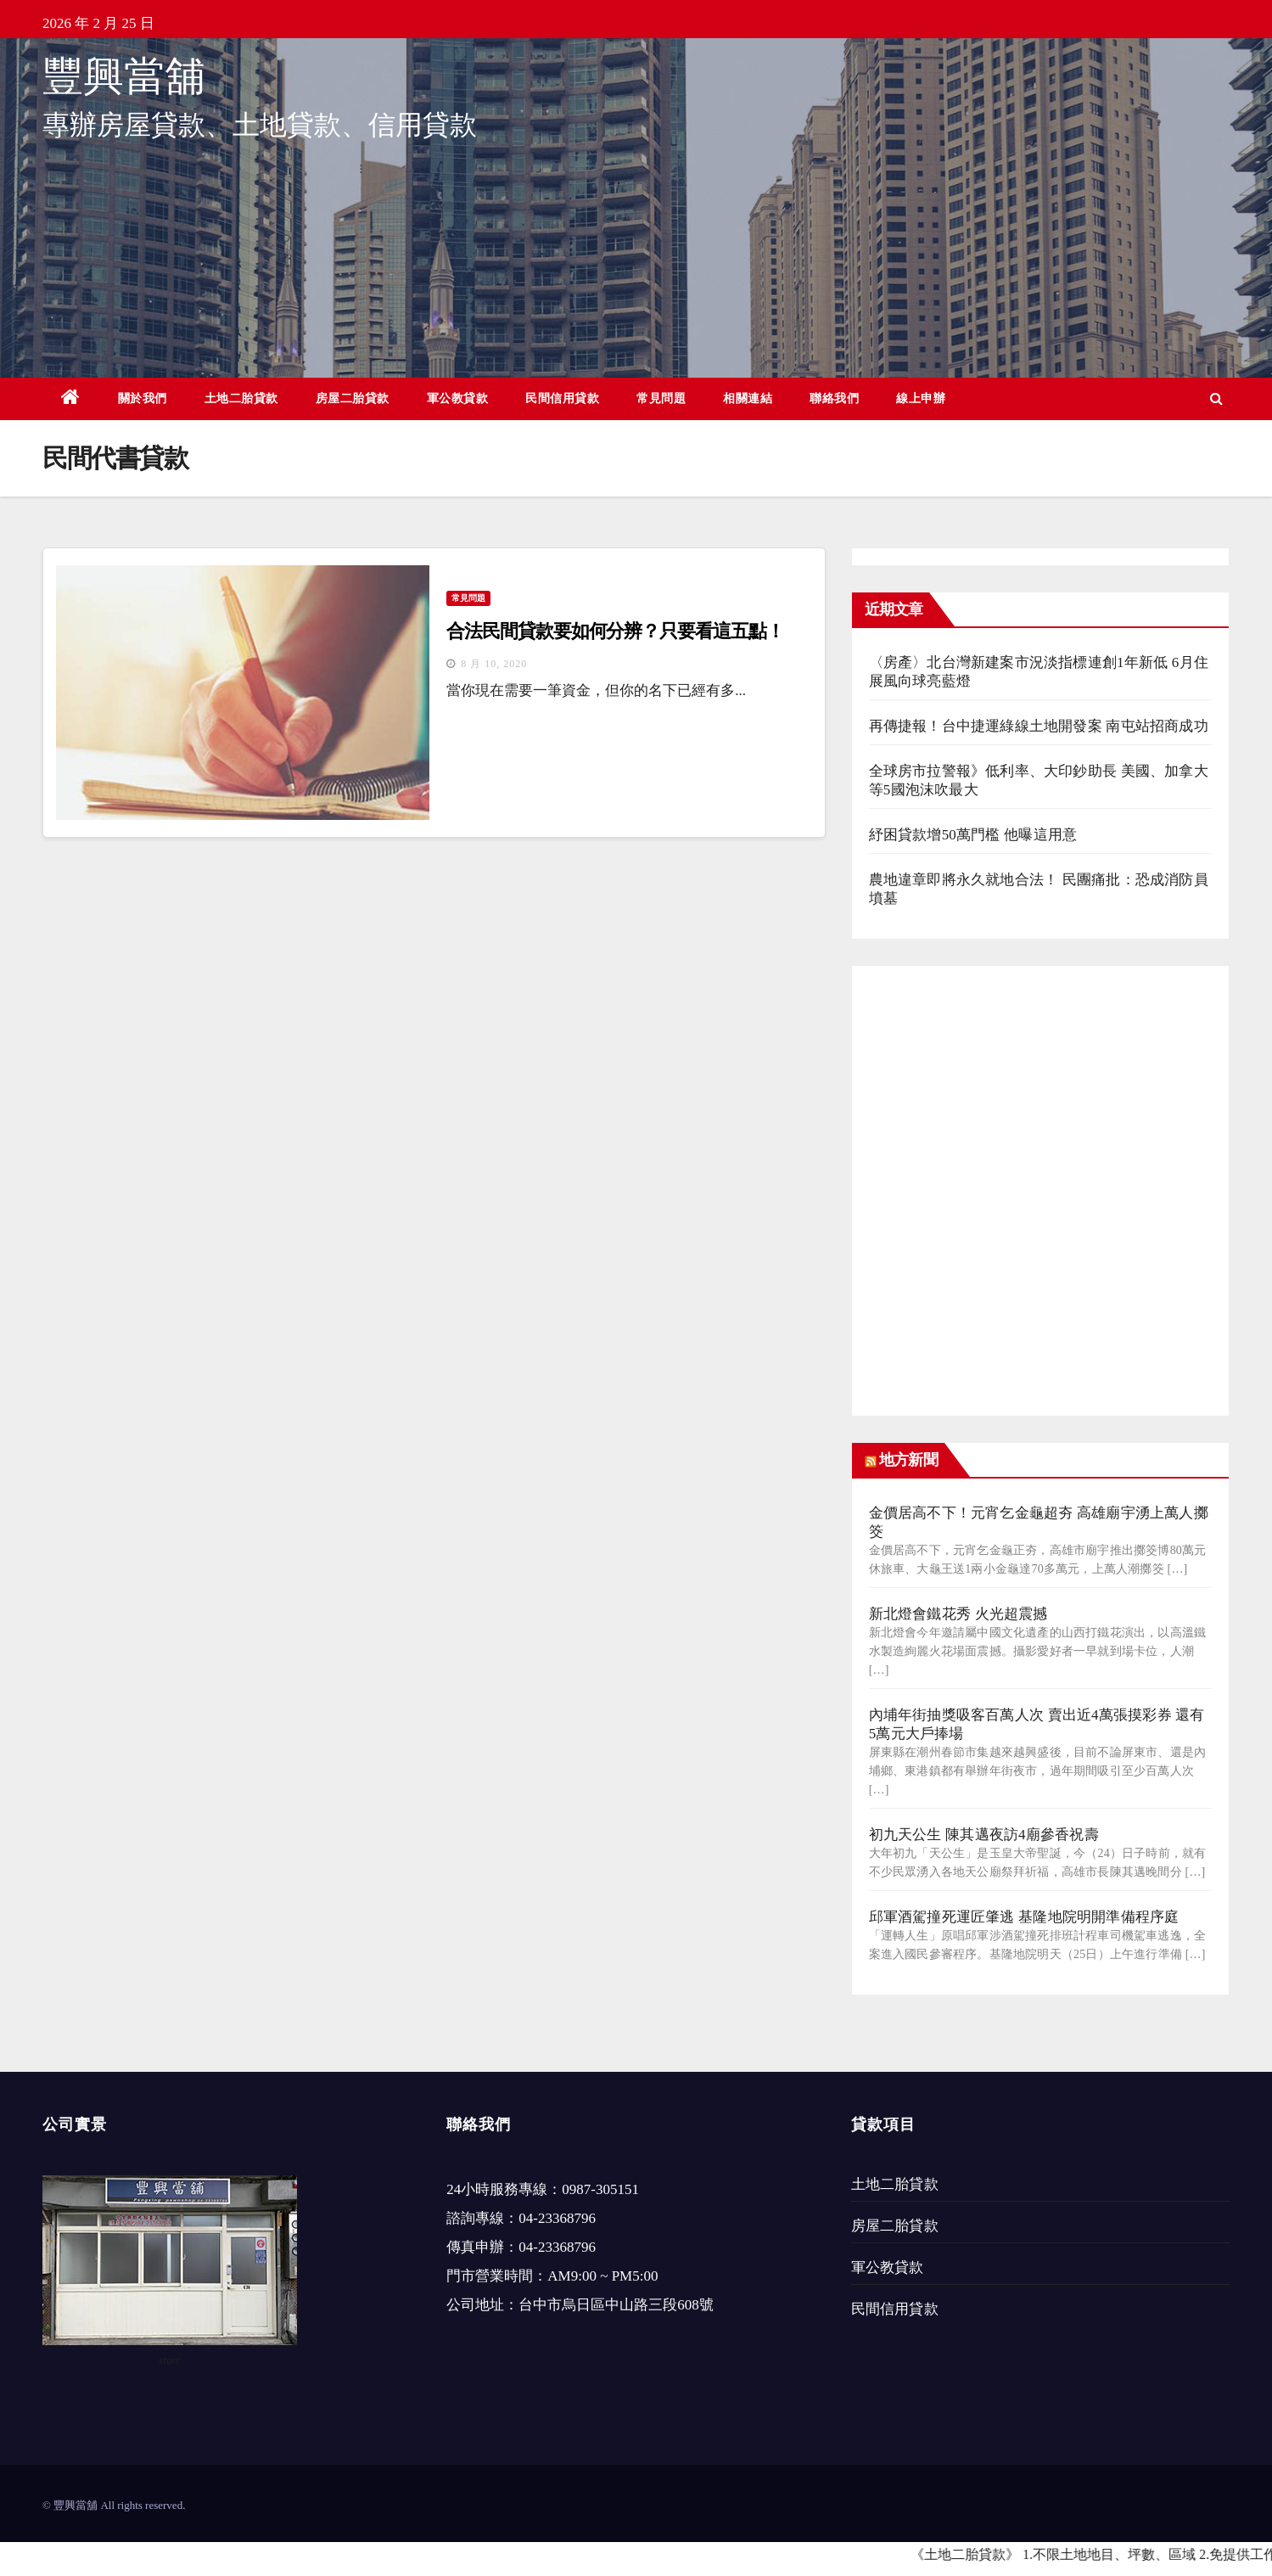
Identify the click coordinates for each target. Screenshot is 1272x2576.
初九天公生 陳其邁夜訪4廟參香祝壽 (984, 1835)
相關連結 (747, 398)
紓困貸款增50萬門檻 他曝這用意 (973, 835)
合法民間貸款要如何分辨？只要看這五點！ (614, 631)
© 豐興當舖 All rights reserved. (113, 2505)
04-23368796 (557, 2218)
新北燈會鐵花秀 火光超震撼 (958, 1614)
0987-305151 (600, 2189)
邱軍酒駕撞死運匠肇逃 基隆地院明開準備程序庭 (1024, 1917)
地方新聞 (908, 1459)
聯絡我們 (834, 398)
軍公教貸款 (458, 398)
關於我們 (142, 398)
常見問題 (661, 398)
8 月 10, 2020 (494, 664)
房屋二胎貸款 (352, 398)
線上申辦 (920, 398)
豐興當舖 (123, 75)
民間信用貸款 (562, 398)
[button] (1216, 398)
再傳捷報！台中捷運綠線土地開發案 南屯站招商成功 (1038, 726)
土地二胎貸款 (241, 398)
